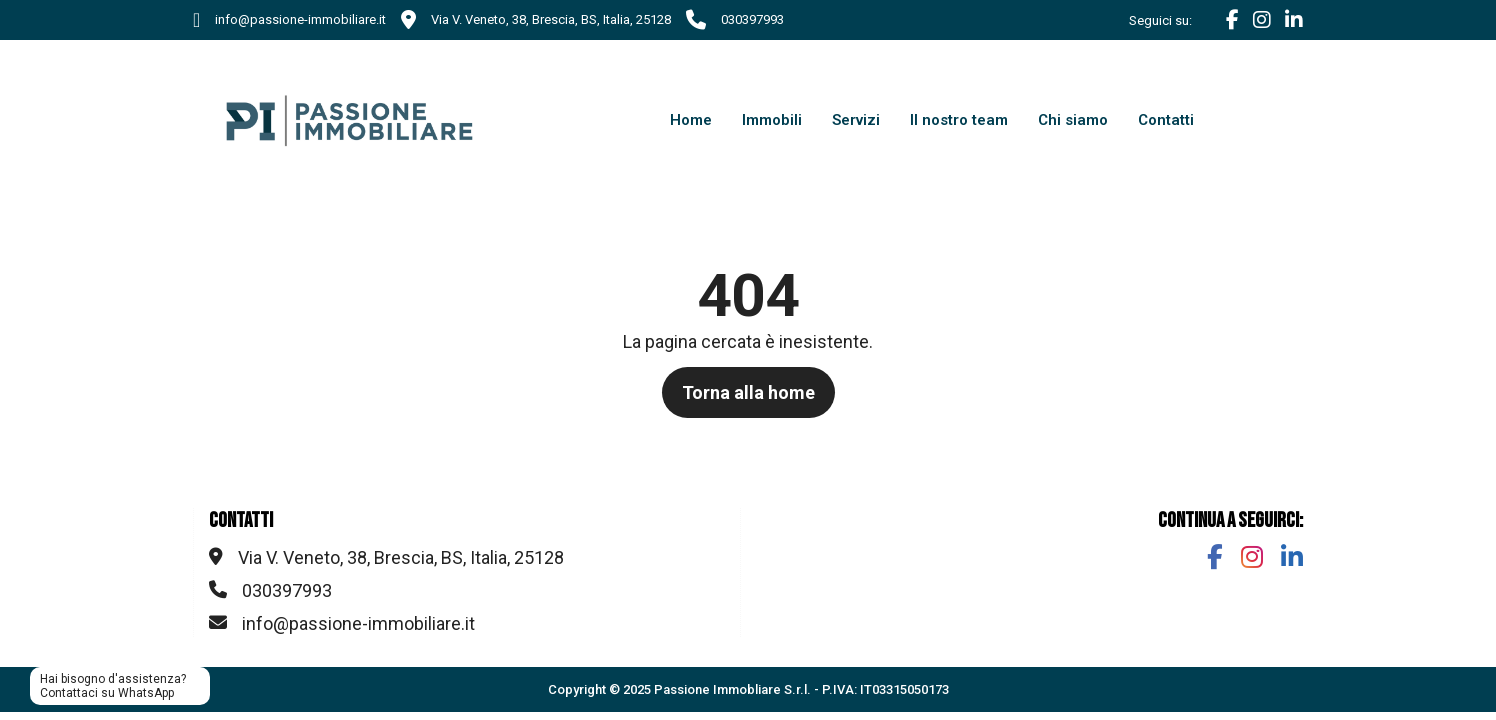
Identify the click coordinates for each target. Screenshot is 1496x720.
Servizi (856, 120)
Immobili (772, 120)
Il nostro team (959, 120)
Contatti (1166, 120)
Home (691, 120)
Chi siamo (1073, 120)
